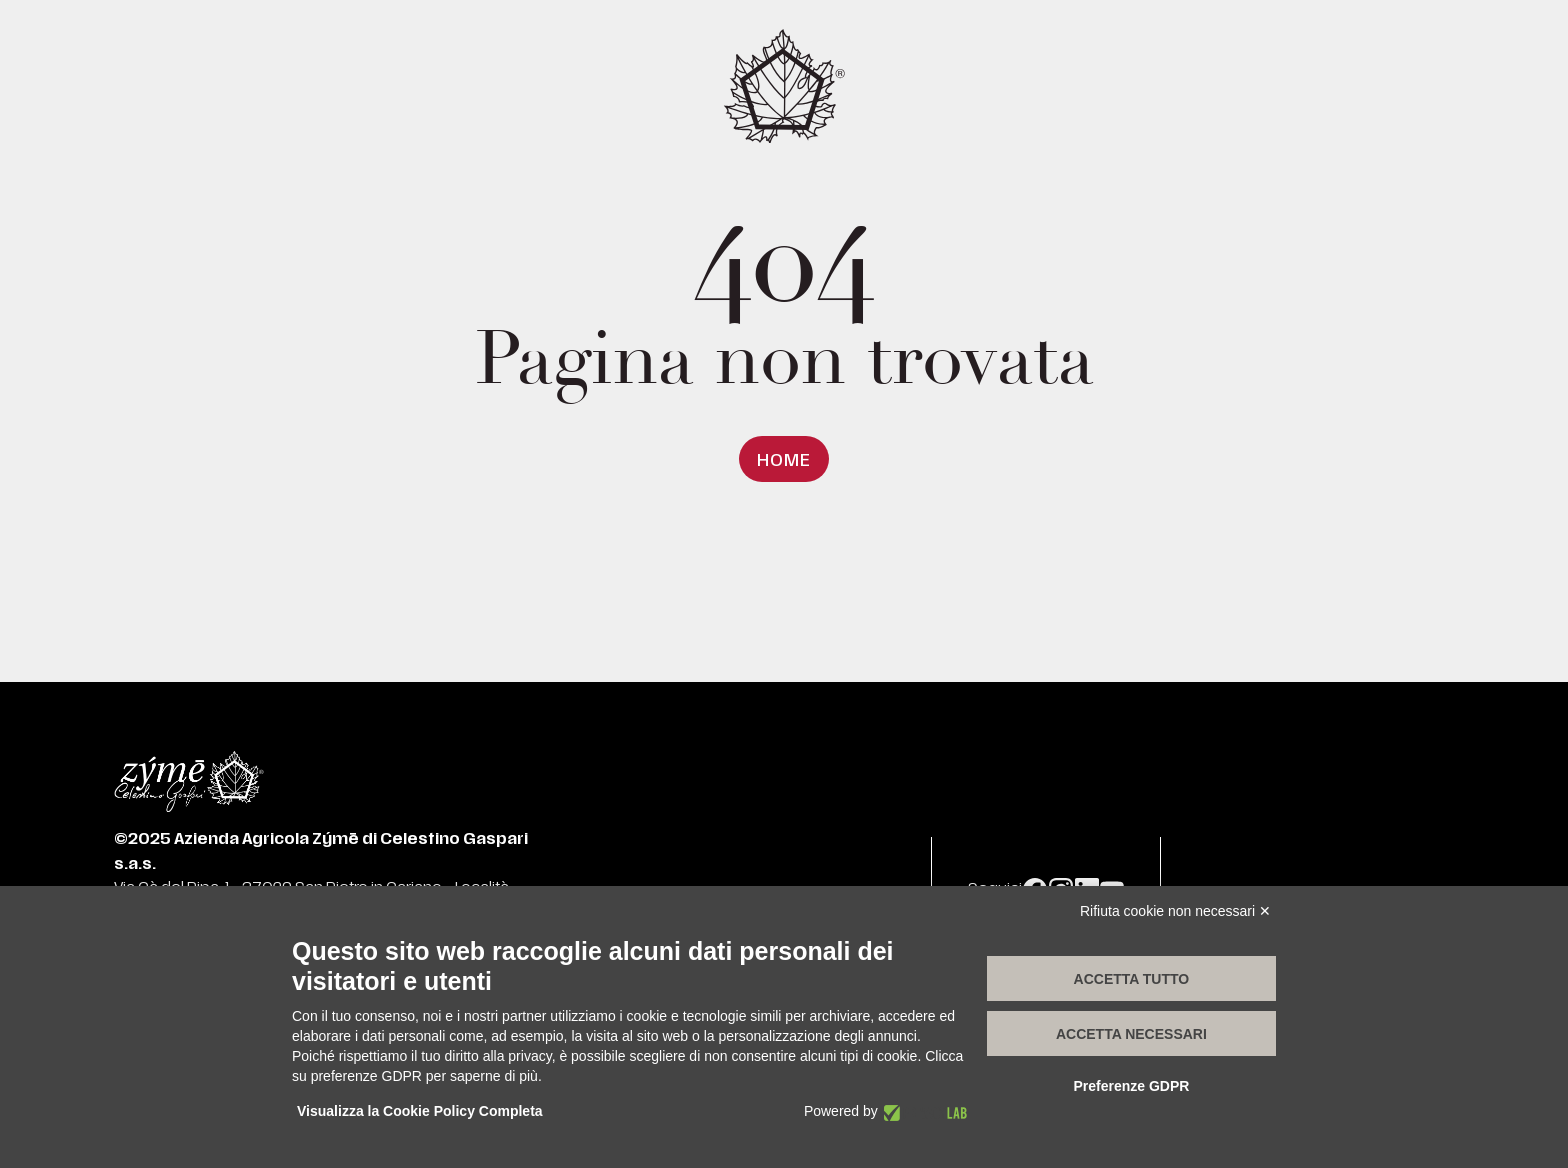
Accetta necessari (1131, 1034)
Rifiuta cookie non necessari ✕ (1175, 911)
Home (783, 460)
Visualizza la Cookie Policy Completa (420, 1111)
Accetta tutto (1132, 979)
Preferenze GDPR (1131, 1086)
